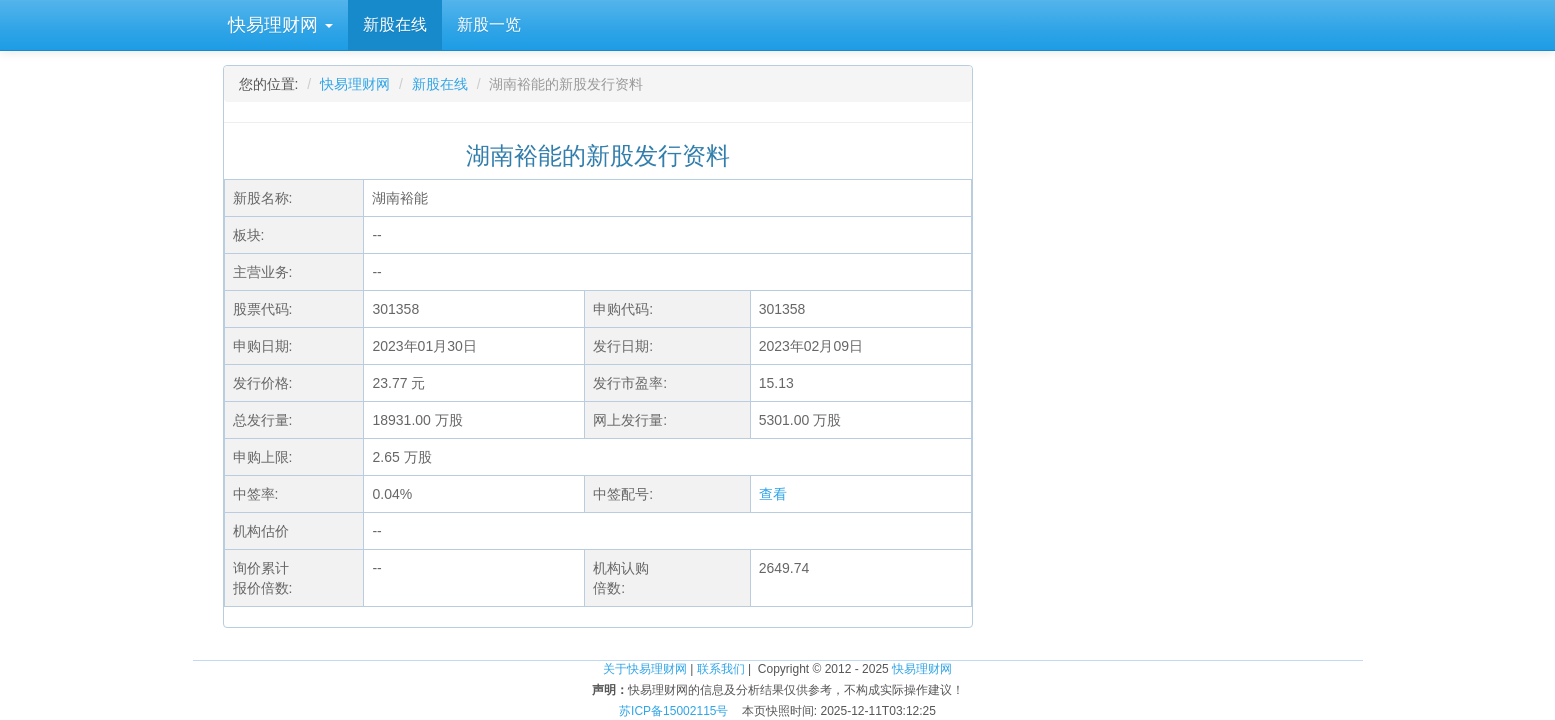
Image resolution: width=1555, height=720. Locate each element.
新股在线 (395, 24)
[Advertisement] (1183, 230)
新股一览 (489, 24)
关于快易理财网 (645, 669)
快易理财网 (278, 25)
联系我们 (721, 669)
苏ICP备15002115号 (673, 711)
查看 (773, 494)
